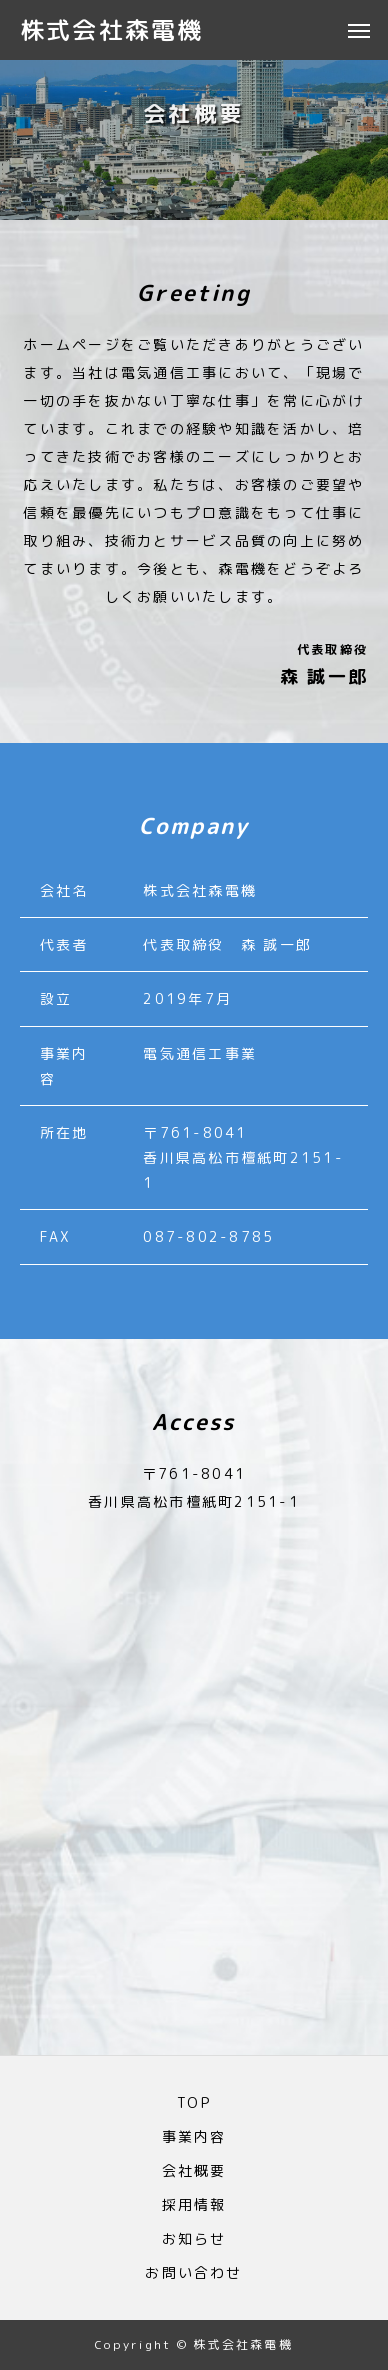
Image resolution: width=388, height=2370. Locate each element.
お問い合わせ (193, 2273)
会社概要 (194, 2171)
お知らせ (194, 2239)
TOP (194, 2103)
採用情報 (194, 2205)
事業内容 (194, 2137)
